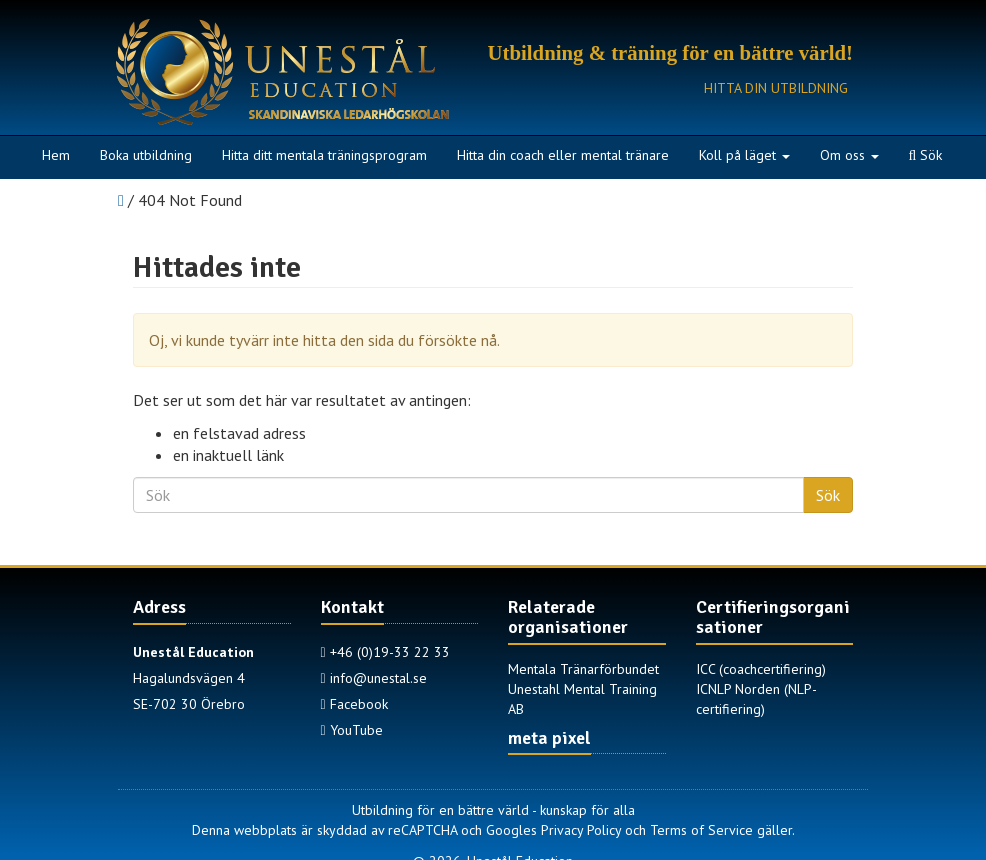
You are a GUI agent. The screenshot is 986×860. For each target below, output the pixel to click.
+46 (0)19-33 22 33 (385, 652)
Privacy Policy (581, 830)
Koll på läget (744, 155)
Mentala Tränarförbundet (583, 669)
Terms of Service (701, 830)
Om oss (849, 155)
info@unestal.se (374, 678)
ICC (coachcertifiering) (761, 669)
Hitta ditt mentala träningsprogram (324, 155)
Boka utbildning (146, 155)
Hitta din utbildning (776, 88)
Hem (56, 155)
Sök (926, 155)
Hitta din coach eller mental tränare (563, 155)
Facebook (354, 704)
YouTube (352, 730)
